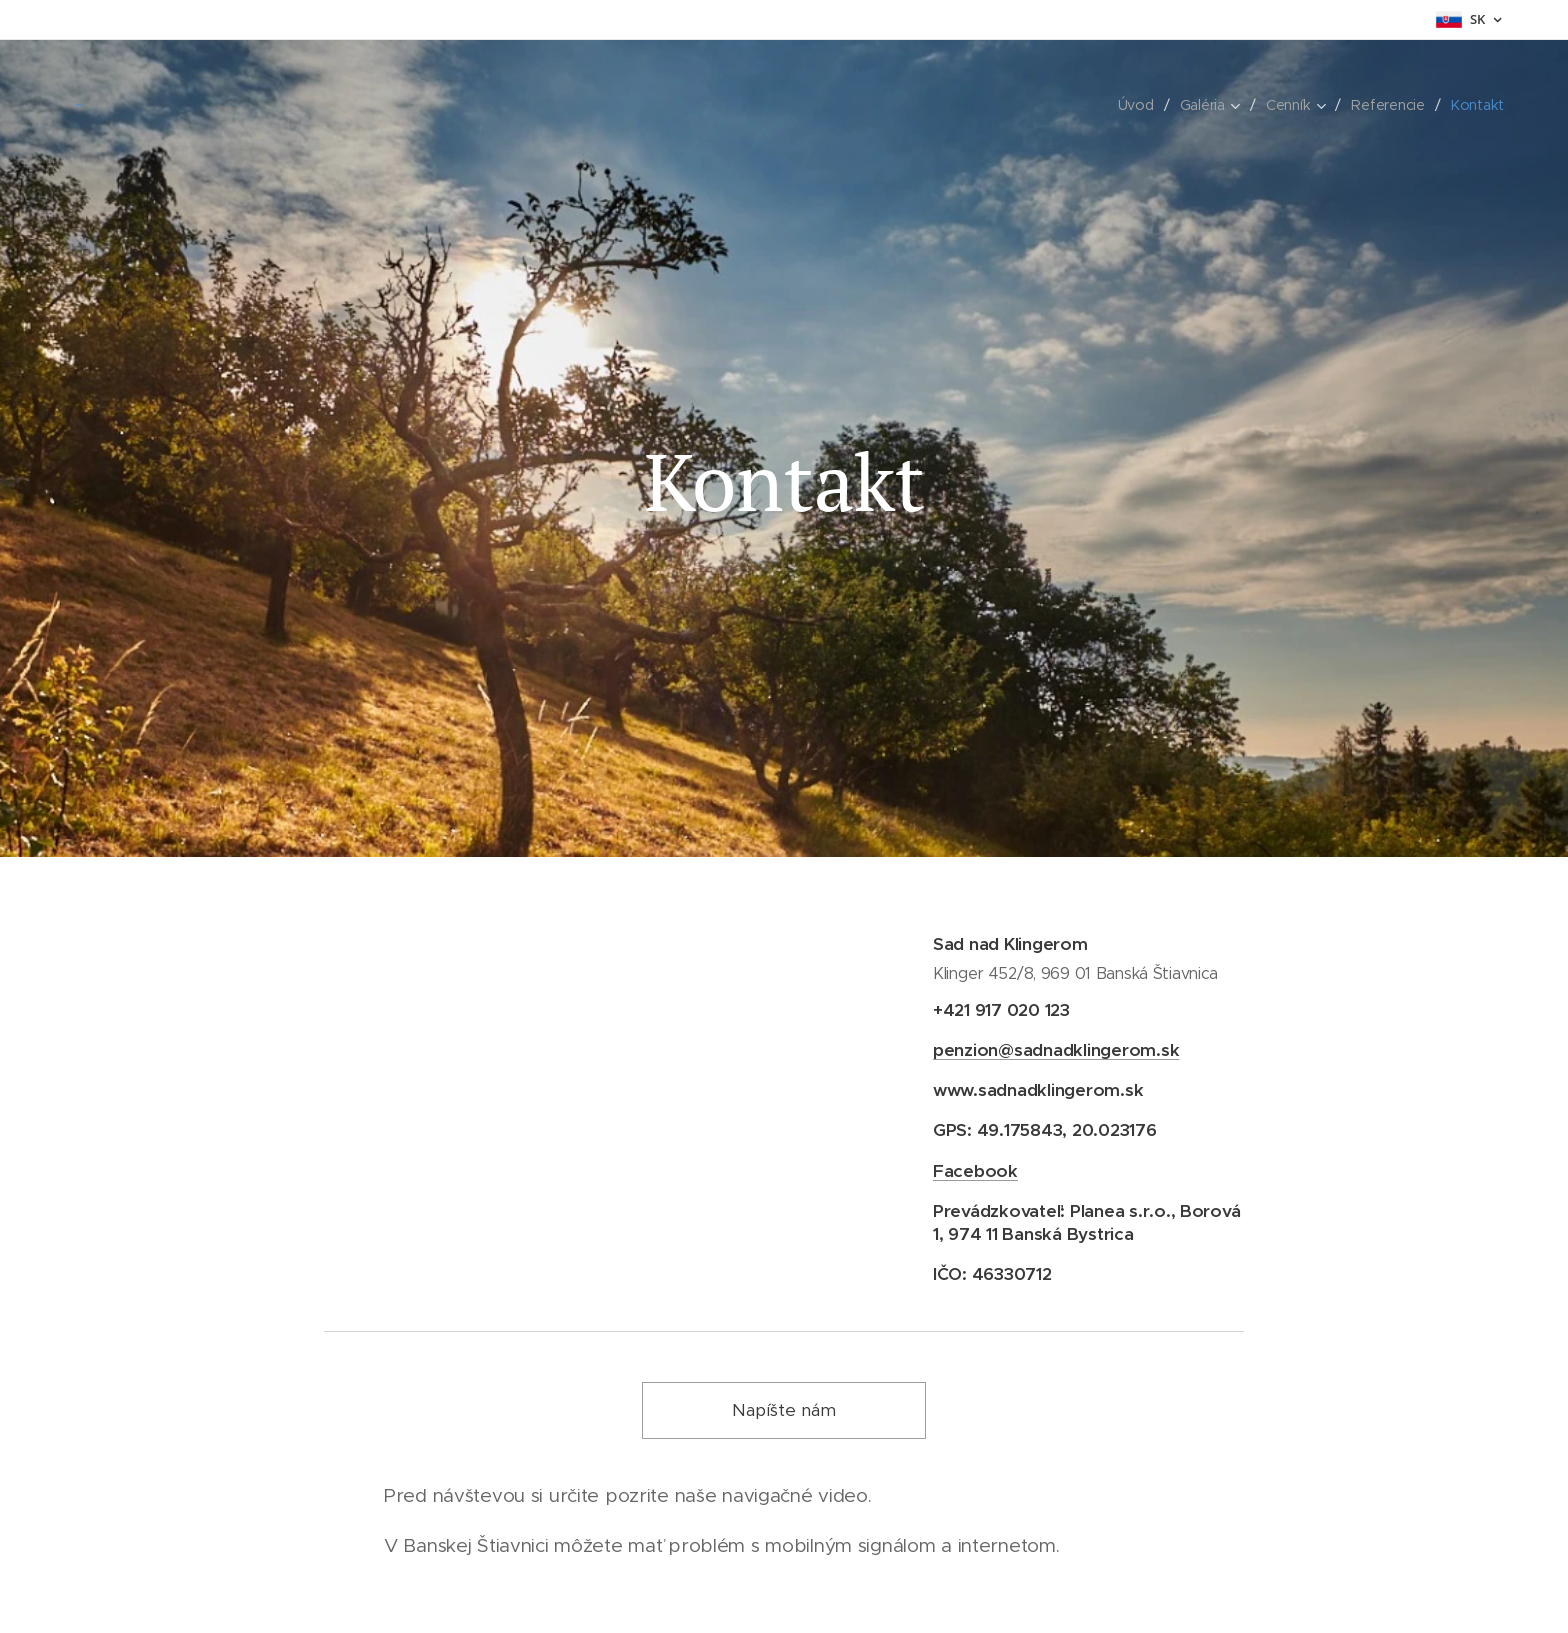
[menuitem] (1137, 105)
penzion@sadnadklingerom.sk (1056, 1050)
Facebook (975, 1170)
